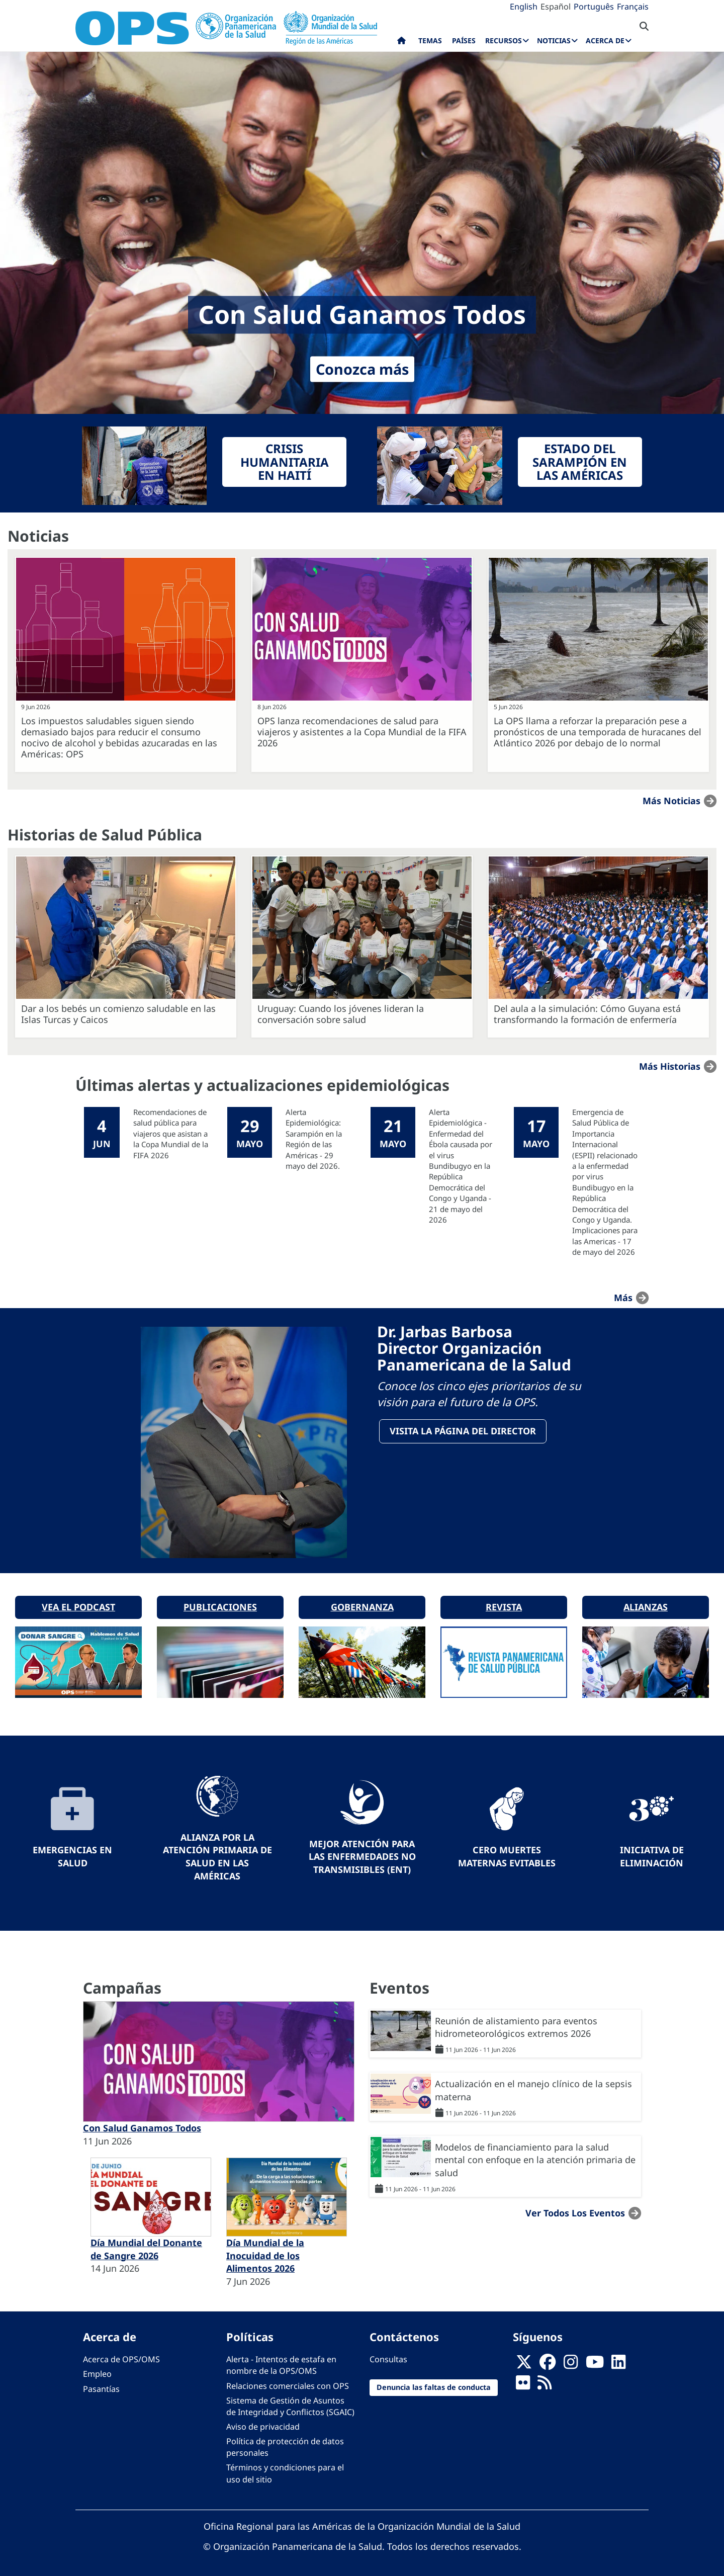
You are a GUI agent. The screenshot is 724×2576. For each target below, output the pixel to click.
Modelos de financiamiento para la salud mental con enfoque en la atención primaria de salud (535, 2156)
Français (633, 6)
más (623, 1298)
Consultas (388, 2356)
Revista (504, 1604)
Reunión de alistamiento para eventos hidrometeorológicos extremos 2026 (516, 2023)
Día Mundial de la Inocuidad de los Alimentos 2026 (265, 2252)
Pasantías (101, 2385)
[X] (524, 2361)
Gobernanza (362, 1604)
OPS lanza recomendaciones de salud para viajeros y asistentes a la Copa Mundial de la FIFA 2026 (362, 731)
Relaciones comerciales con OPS (287, 2382)
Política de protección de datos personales (285, 2443)
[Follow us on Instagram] (571, 2361)
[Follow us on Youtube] (595, 2361)
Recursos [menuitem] (503, 40)
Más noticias (671, 801)
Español (555, 6)
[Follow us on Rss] (544, 2382)
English (523, 6)
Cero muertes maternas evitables (507, 1853)
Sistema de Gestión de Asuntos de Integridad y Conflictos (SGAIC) (290, 2402)
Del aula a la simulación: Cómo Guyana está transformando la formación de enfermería (587, 1014)
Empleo (97, 2370)
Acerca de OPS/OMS (121, 2356)
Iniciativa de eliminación (652, 1853)
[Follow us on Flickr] (523, 2382)
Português (594, 6)
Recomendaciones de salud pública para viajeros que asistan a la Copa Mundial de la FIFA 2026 (170, 1133)
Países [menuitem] (464, 40)
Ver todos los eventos (575, 2209)
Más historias (669, 1066)
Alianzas (645, 1604)
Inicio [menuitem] (401, 43)
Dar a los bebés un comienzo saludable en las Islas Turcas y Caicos (118, 1014)
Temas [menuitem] (430, 40)
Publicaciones (220, 1604)
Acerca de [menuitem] (605, 40)
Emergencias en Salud (72, 1853)
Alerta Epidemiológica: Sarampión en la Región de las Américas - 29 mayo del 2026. (314, 1139)
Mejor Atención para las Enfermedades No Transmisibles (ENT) (362, 1853)
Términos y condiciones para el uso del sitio (285, 2470)
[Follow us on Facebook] (547, 2361)
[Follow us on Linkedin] (618, 2361)
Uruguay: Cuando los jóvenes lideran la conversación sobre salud (340, 1014)
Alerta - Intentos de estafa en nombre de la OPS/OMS (281, 2362)
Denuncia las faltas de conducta (434, 2384)
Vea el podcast (78, 1604)
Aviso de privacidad (263, 2423)
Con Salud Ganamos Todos (142, 2124)
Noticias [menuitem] (554, 40)
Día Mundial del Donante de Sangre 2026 (146, 2245)
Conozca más (362, 369)
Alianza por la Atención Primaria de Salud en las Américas (217, 1853)
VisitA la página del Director (463, 1431)
